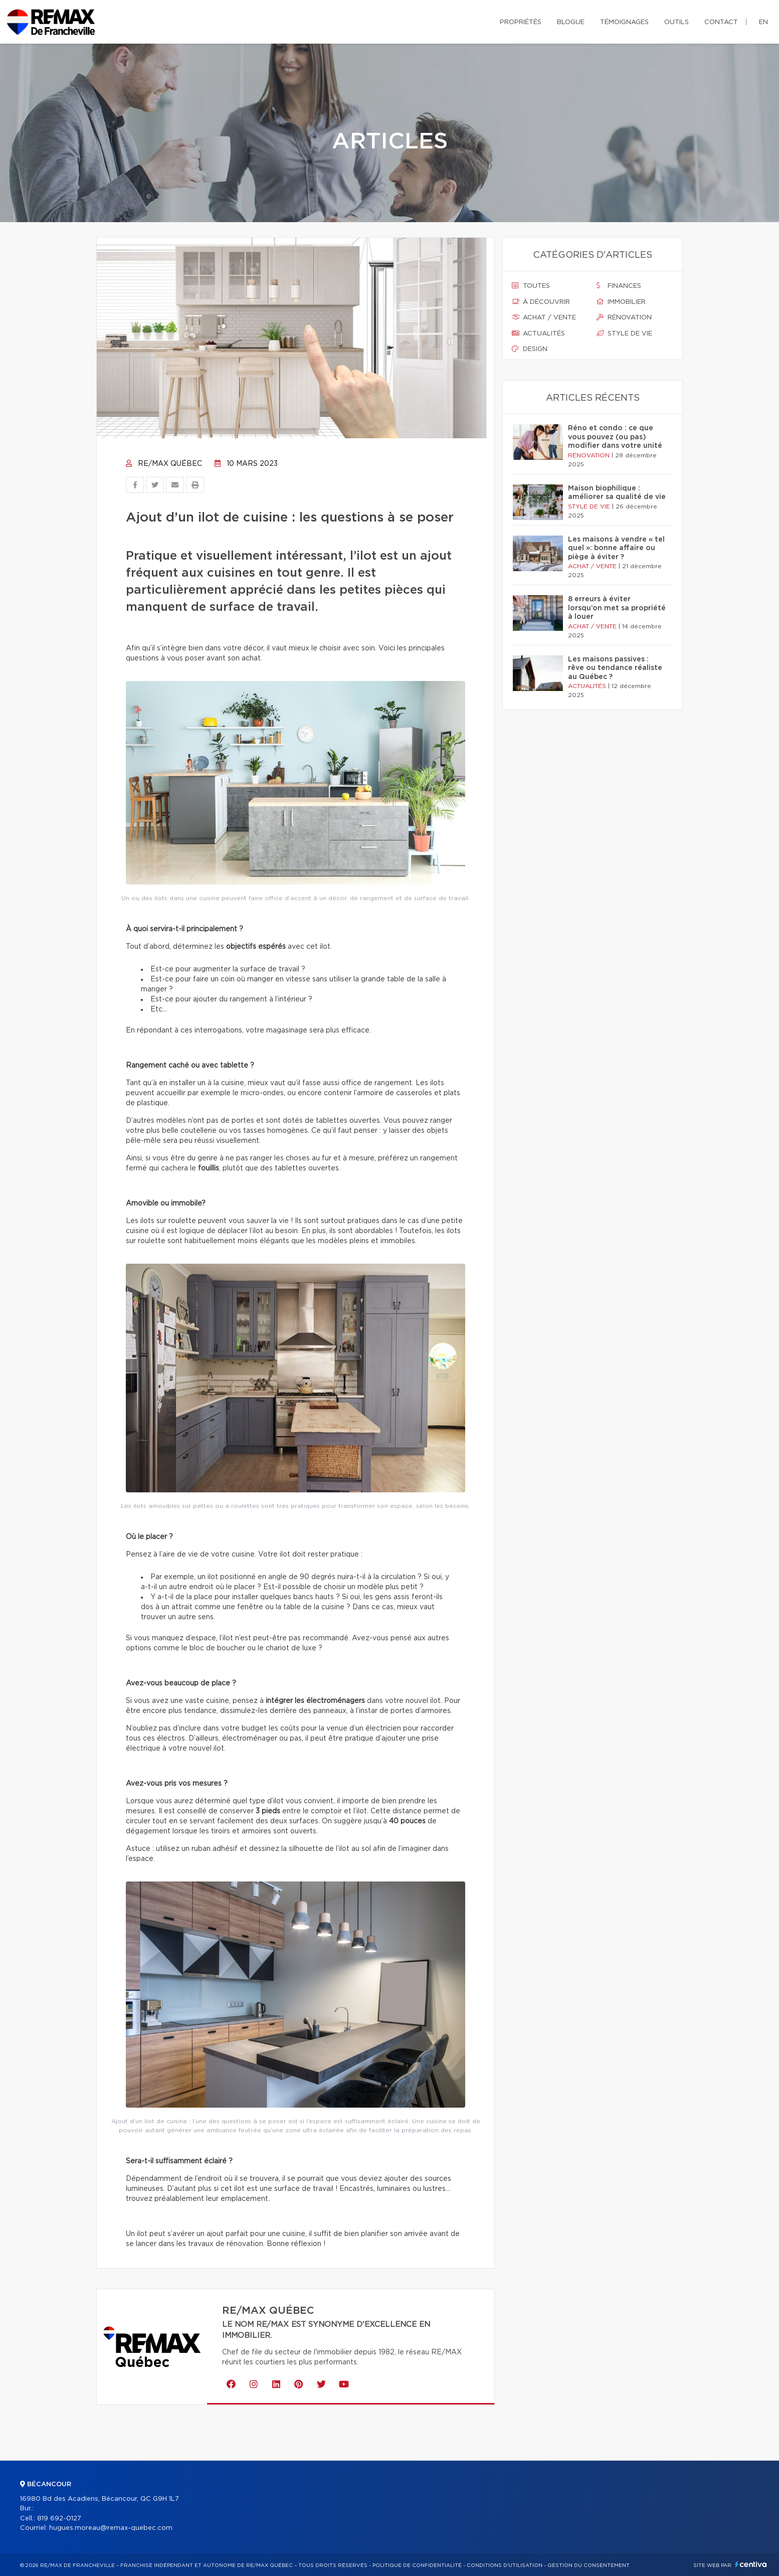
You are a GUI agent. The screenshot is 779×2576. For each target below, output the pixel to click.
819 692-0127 (59, 2518)
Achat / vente (544, 317)
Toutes (531, 285)
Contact (721, 22)
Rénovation (624, 317)
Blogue (571, 22)
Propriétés (520, 22)
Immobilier (621, 301)
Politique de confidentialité (417, 2565)
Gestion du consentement (588, 2565)
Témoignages (624, 22)
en (763, 22)
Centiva (751, 2564)
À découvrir (541, 301)
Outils (676, 22)
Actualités (538, 333)
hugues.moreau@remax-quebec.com (110, 2528)
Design (529, 349)
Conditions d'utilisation (504, 2565)
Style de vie (624, 333)
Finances (619, 285)
